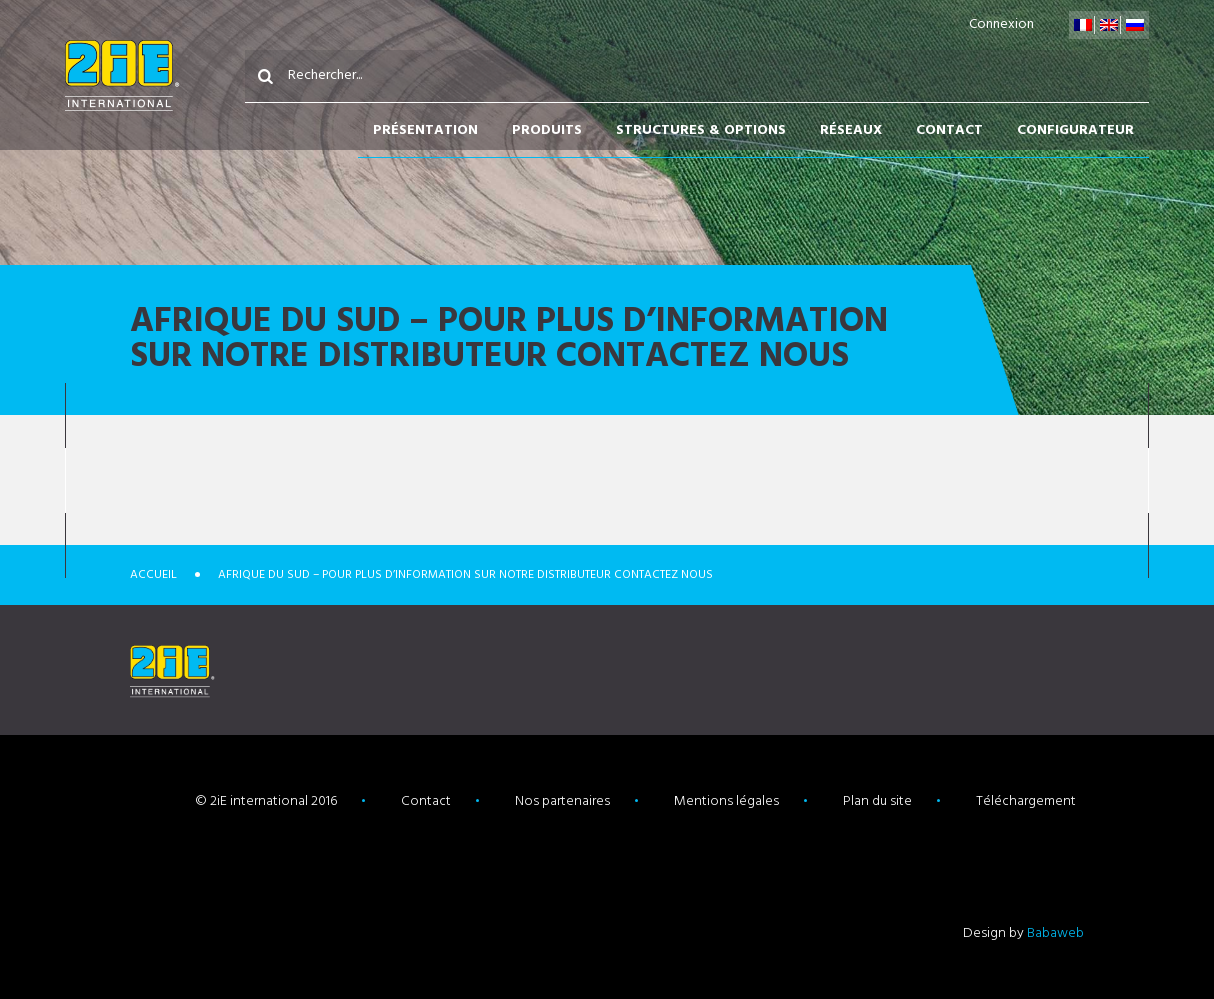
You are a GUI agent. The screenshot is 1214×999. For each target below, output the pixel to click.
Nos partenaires (562, 801)
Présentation (425, 130)
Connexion (1001, 24)
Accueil (153, 575)
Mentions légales (726, 801)
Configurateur (1075, 130)
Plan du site (877, 801)
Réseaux (851, 130)
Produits (547, 130)
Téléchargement (1026, 801)
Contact (949, 130)
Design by (1023, 933)
